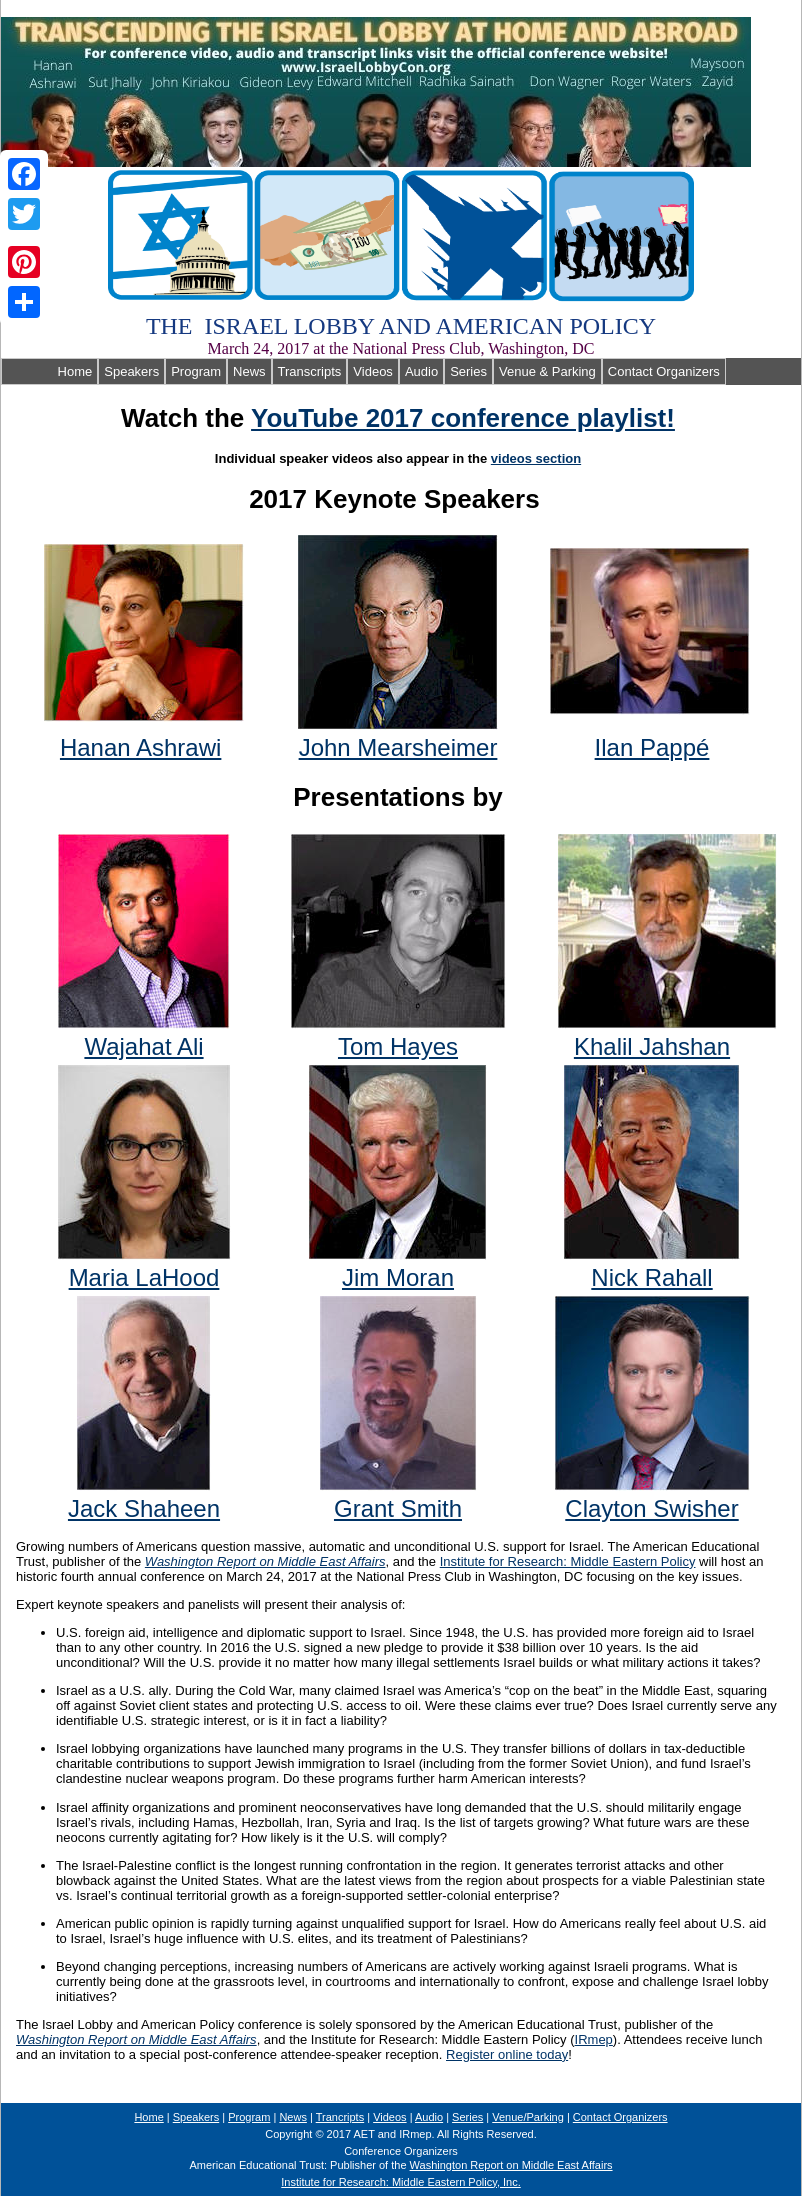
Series (468, 371)
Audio (421, 371)
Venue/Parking (528, 2117)
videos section (536, 458)
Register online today (507, 2054)
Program (196, 371)
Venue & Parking (547, 371)
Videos (373, 371)
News (249, 371)
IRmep (594, 2039)
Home (49, 371)
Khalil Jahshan (652, 1046)
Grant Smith (398, 1508)
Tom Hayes (398, 1046)
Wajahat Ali (143, 1046)
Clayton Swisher (651, 1508)
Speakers (131, 371)
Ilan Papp (652, 747)
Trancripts (340, 2117)
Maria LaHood (144, 1277)
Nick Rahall (651, 1277)
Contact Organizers (664, 371)
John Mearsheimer (398, 747)
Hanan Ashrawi (140, 747)
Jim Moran (398, 1277)
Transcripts (310, 371)
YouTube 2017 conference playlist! (463, 418)
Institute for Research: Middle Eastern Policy (568, 1561)
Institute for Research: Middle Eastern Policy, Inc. (400, 2182)
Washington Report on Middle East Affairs (265, 1561)
